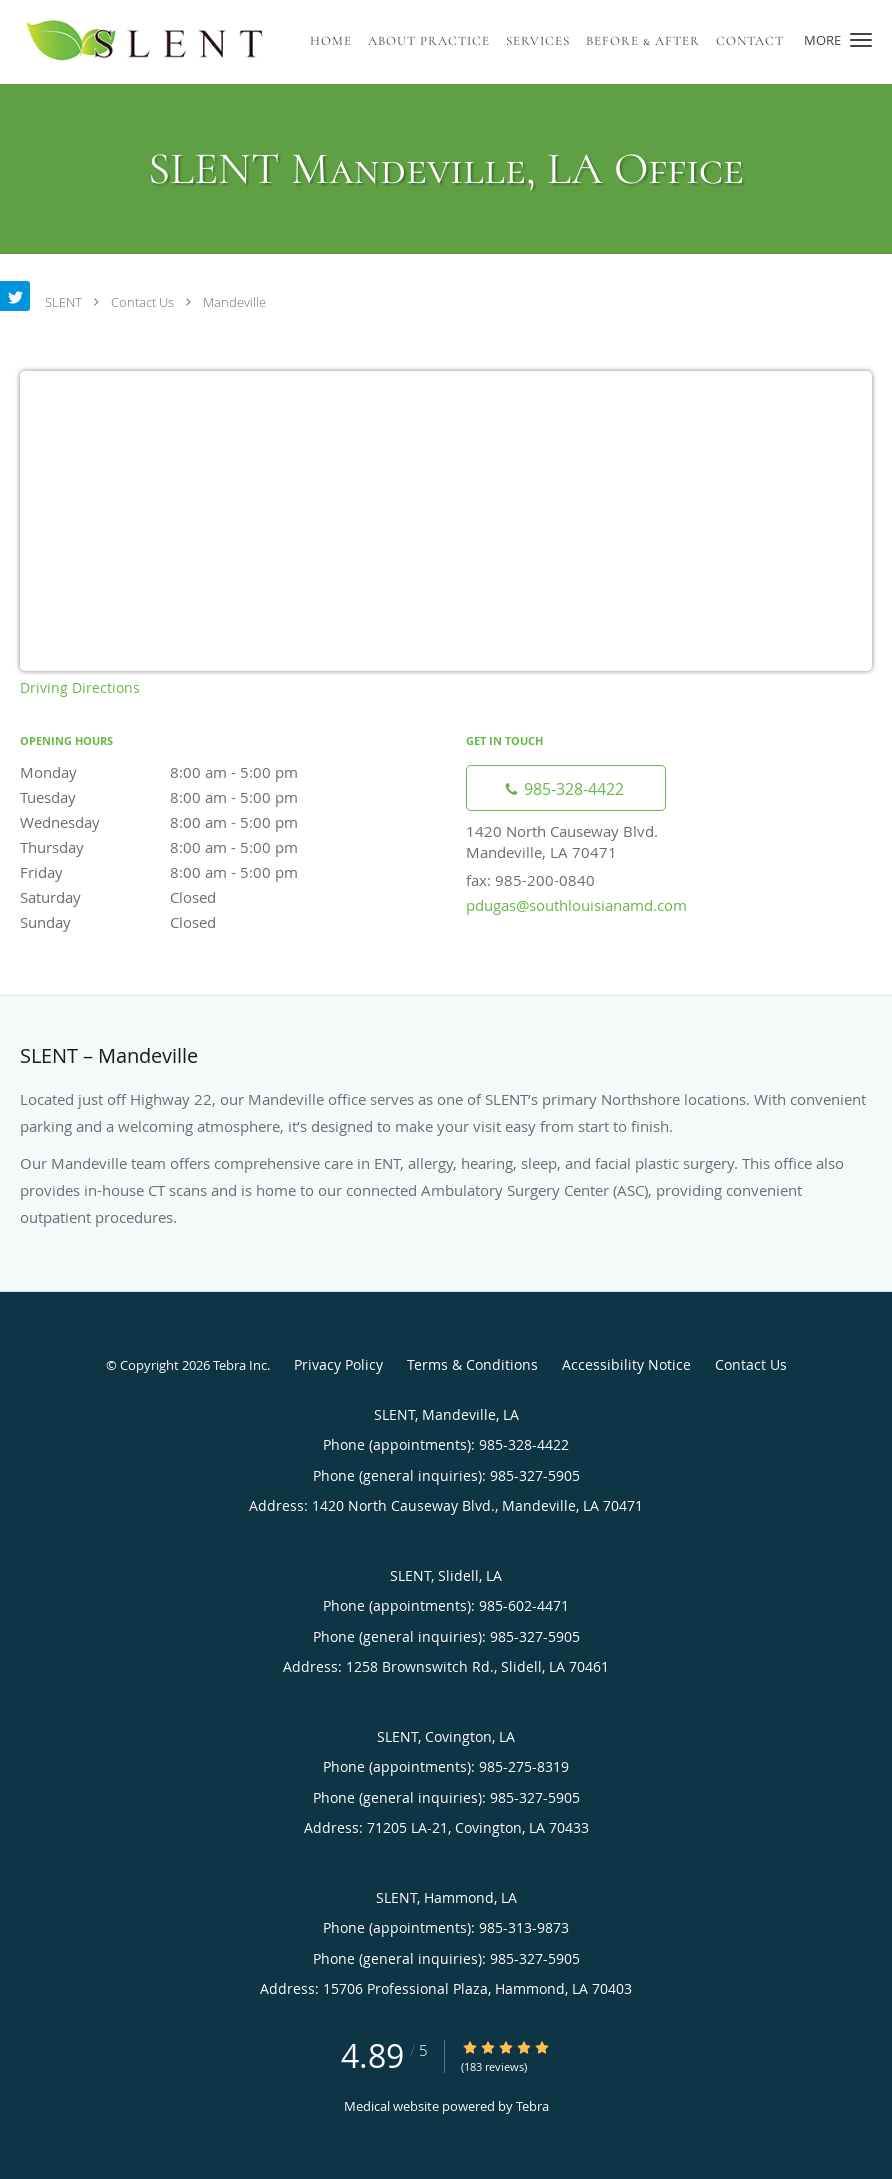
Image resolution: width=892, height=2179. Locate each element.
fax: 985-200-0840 (530, 880)
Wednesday (195, 822)
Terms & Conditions (472, 1364)
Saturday (195, 897)
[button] (861, 40)
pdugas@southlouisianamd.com (576, 905)
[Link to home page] (146, 42)
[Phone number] (566, 788)
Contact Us (142, 302)
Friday (195, 872)
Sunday (195, 922)
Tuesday (195, 797)
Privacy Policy (338, 1364)
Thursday (195, 847)
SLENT (63, 302)
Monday (195, 772)
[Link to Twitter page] (15, 296)
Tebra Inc (240, 1365)
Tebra (532, 2106)
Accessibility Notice (626, 1364)
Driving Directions (80, 687)
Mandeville (234, 302)
